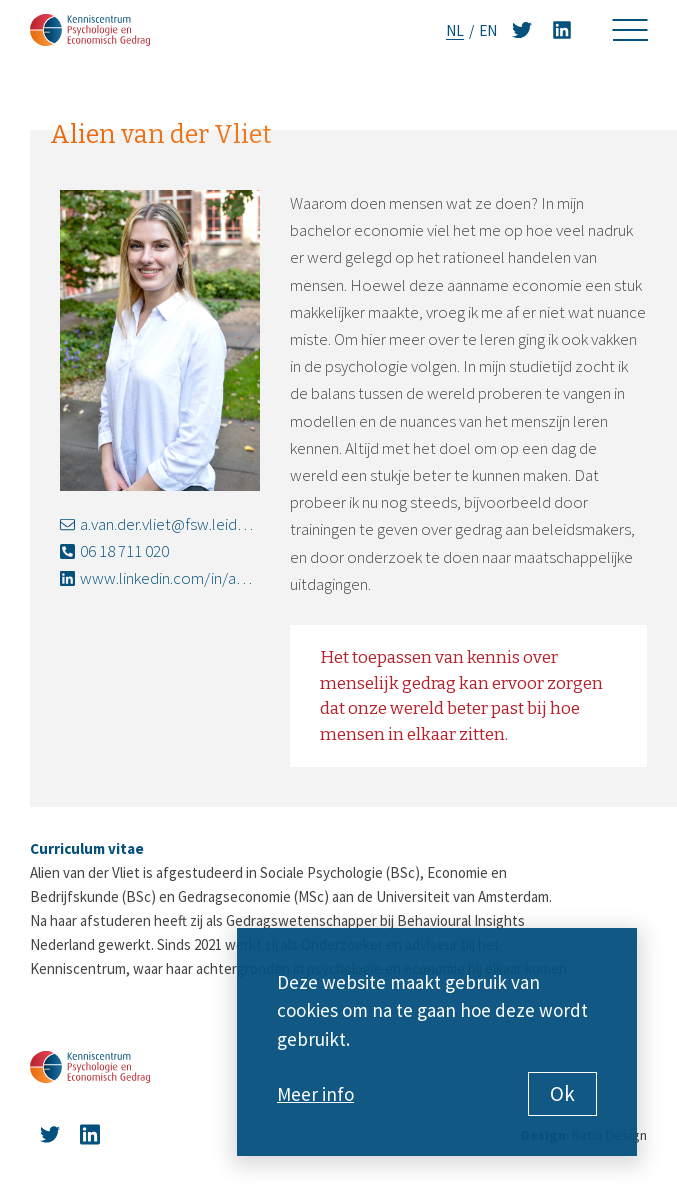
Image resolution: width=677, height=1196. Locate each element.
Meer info (315, 1094)
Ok (562, 1093)
